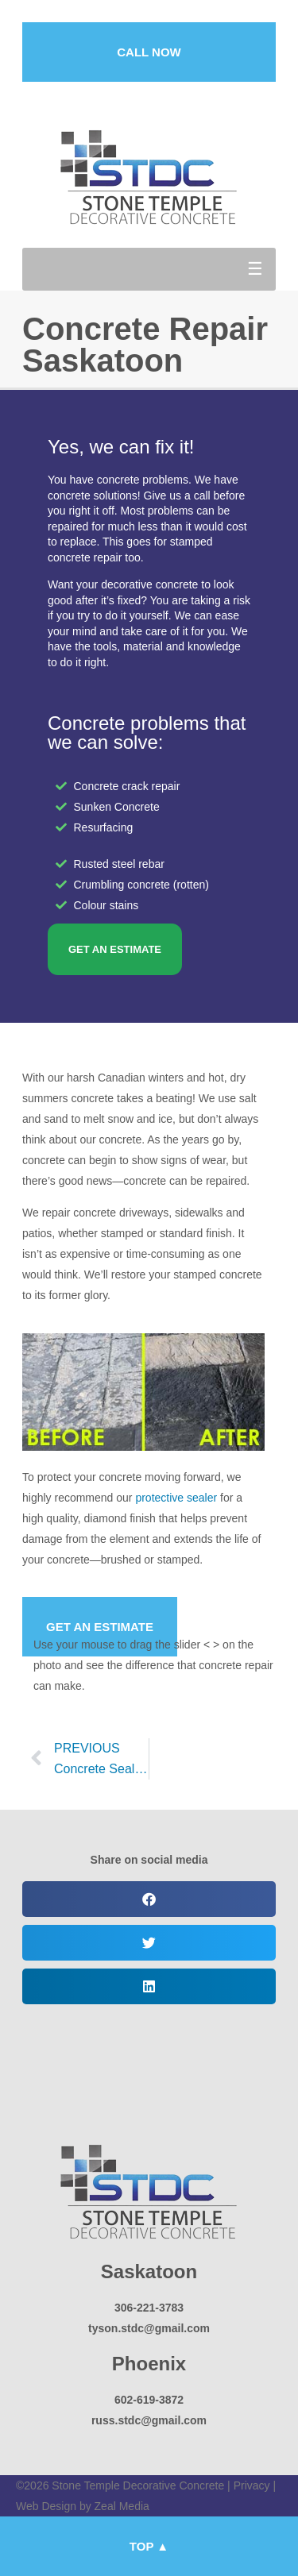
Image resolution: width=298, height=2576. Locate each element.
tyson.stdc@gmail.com (149, 2328)
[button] (149, 269)
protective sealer (176, 1497)
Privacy (252, 2485)
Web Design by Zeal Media (82, 2506)
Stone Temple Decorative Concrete (138, 2485)
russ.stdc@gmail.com (149, 2420)
